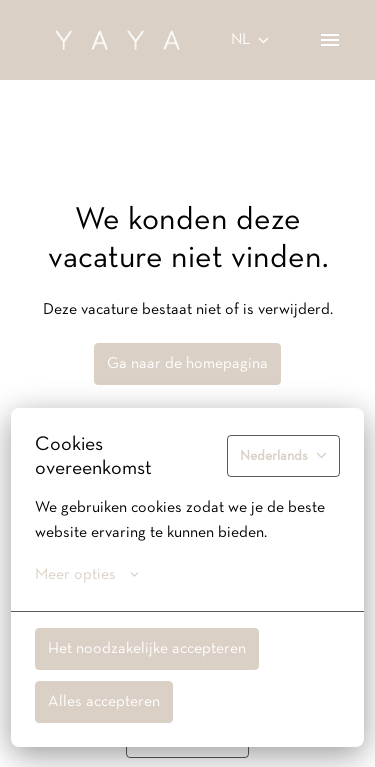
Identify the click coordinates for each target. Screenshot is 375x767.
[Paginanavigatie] (330, 40)
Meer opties (87, 575)
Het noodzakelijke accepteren (147, 649)
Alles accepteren (104, 702)
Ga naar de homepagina (187, 364)
